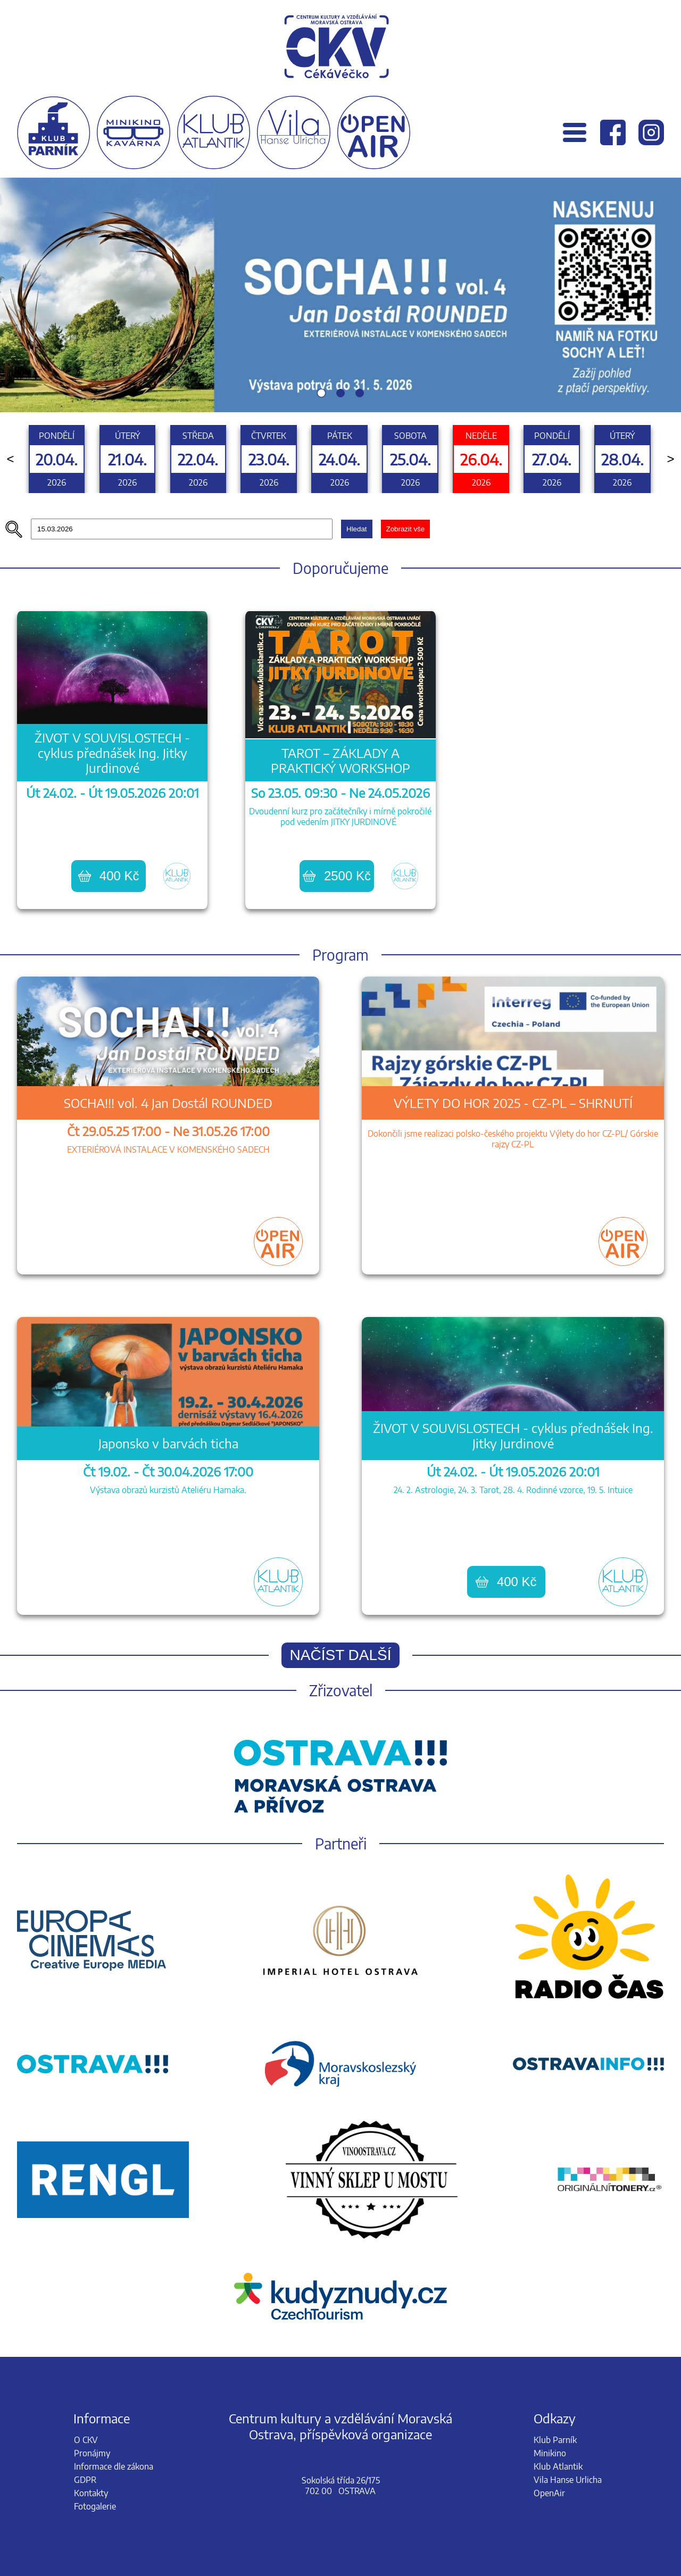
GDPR (85, 2479)
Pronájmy (92, 2453)
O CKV (86, 2440)
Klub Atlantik (558, 2466)
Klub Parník (555, 2440)
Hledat (356, 529)
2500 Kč (337, 876)
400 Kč (108, 876)
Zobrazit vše (405, 529)
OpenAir (549, 2493)
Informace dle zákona (113, 2466)
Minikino (550, 2453)
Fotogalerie (95, 2506)
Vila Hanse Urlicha (568, 2479)
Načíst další (341, 1655)
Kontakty (91, 2493)
